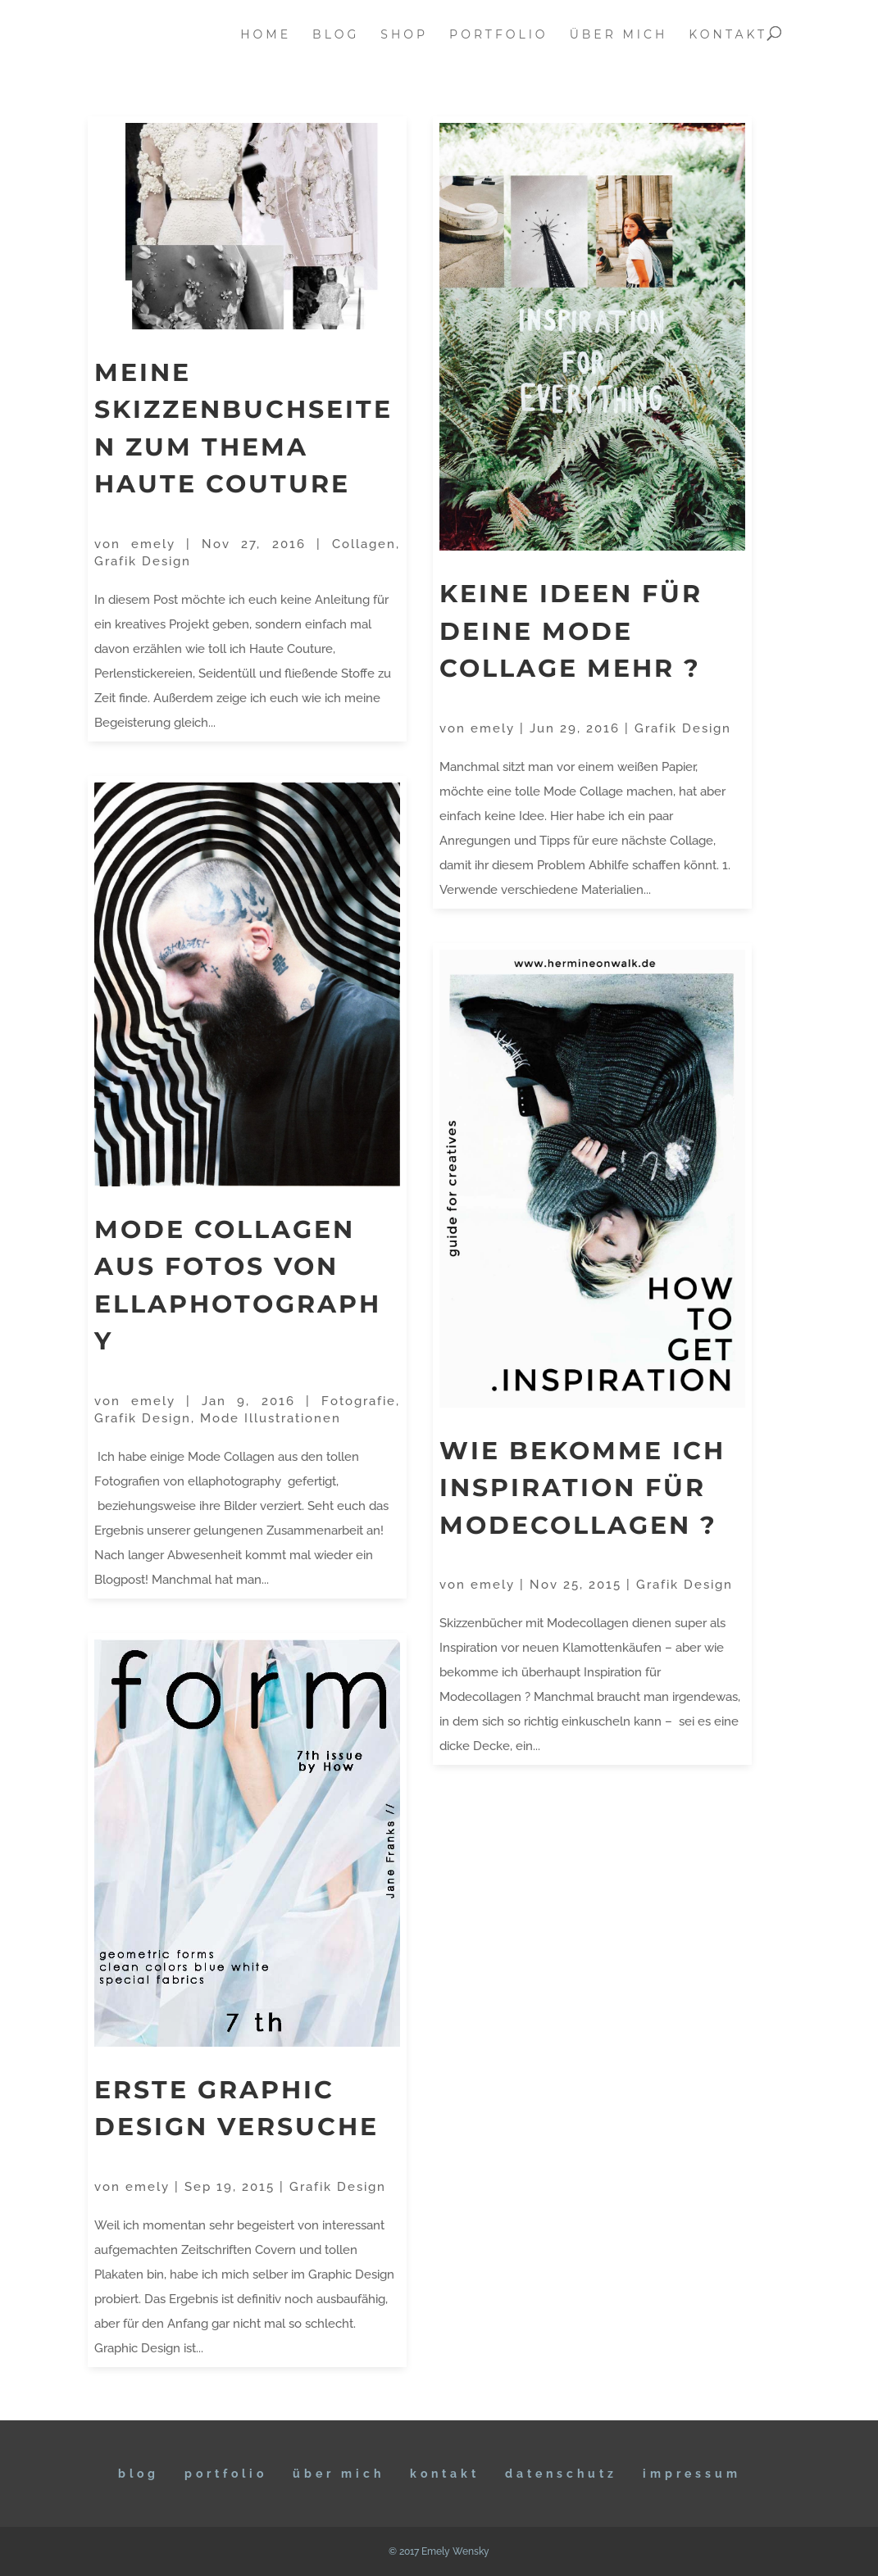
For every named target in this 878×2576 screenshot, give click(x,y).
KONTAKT (445, 2473)
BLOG (138, 2473)
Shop (404, 35)
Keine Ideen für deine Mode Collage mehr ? (571, 630)
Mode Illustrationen (270, 1418)
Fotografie (358, 1401)
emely (153, 544)
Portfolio (225, 2473)
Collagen (364, 544)
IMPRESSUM (692, 2473)
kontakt (728, 35)
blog (335, 35)
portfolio (498, 35)
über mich (619, 35)
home (265, 35)
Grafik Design (142, 561)
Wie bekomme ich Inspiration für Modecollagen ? (582, 1487)
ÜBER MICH (338, 2473)
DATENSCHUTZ (561, 2473)
